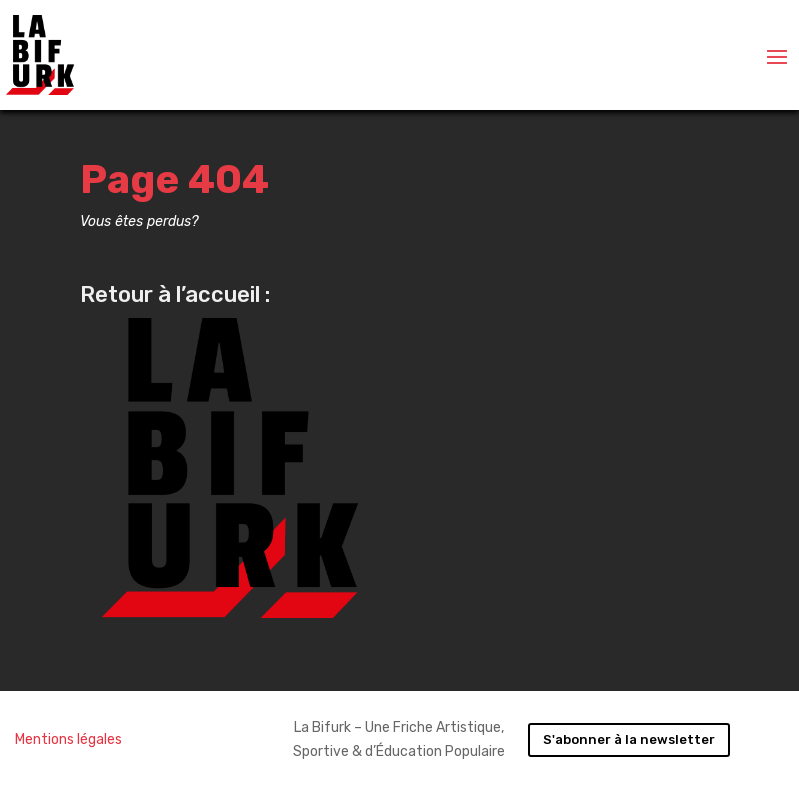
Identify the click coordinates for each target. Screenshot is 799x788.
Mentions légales (68, 739)
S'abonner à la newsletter (629, 739)
